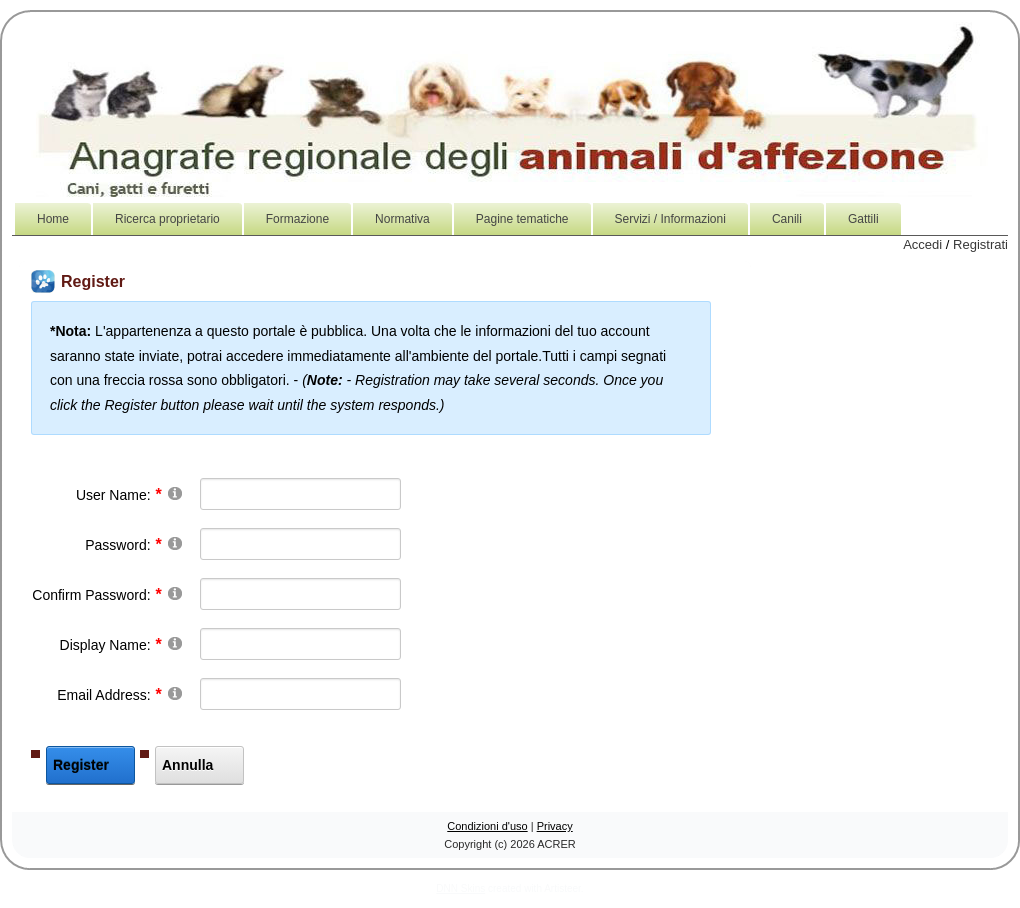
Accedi (922, 244)
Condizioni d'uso (487, 826)
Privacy (555, 826)
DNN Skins (460, 888)
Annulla (187, 765)
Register (81, 765)
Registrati (980, 244)
